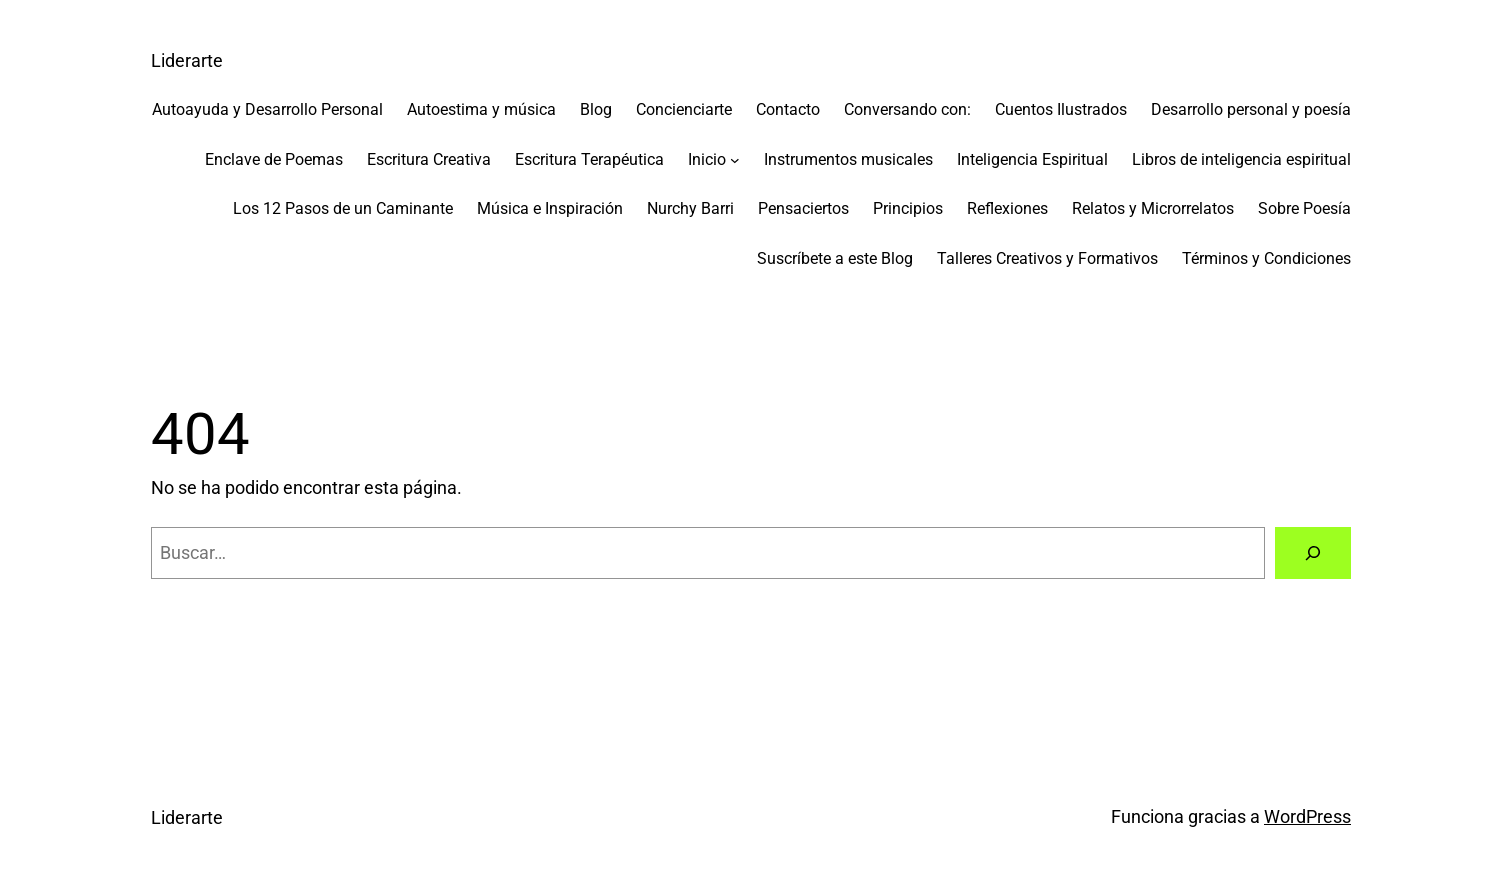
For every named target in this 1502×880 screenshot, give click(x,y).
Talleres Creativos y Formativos (1047, 258)
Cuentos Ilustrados (1061, 109)
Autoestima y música (481, 109)
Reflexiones (1007, 208)
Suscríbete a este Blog (835, 258)
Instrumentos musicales (848, 159)
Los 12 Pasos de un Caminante (343, 208)
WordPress (1307, 816)
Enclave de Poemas (274, 159)
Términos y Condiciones (1266, 258)
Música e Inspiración (550, 208)
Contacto (788, 109)
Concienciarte (684, 109)
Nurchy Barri (690, 208)
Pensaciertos (803, 208)
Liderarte (187, 60)
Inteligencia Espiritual (1032, 159)
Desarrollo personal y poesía (1251, 109)
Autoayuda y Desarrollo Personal (267, 109)
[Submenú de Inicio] (735, 160)
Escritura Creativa (429, 159)
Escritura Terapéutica (589, 159)
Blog (596, 109)
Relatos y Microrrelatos (1153, 208)
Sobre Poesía (1304, 208)
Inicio (707, 159)
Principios (908, 208)
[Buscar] (1313, 553)
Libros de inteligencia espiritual (1241, 159)
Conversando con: (907, 109)
